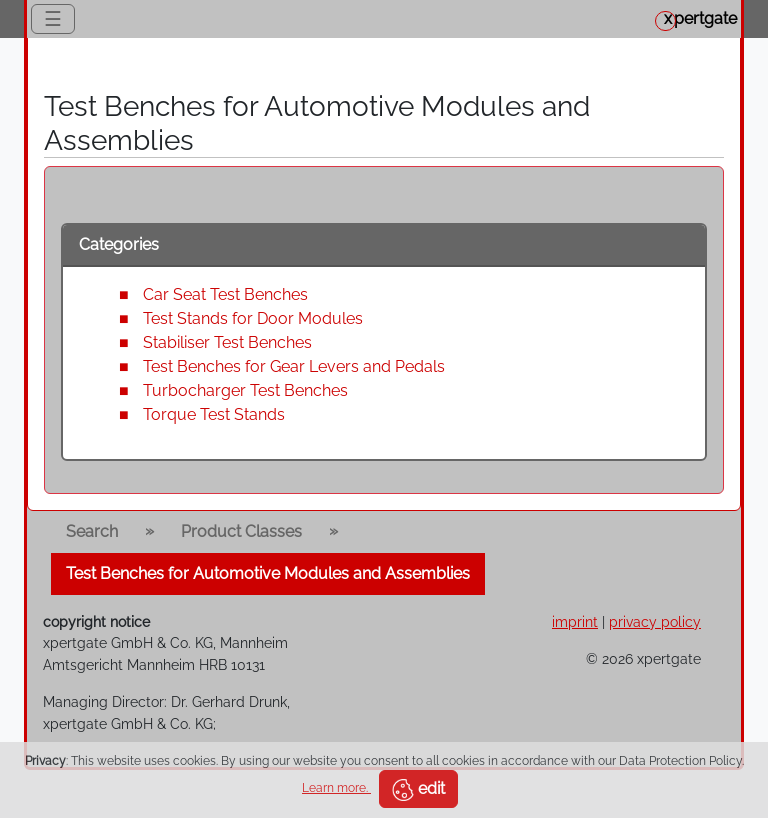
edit (418, 790)
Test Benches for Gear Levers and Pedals (294, 366)
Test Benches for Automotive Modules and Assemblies (268, 573)
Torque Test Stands (214, 414)
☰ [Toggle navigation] (53, 19)
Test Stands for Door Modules (253, 318)
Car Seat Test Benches (225, 294)
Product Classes (241, 531)
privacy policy (655, 621)
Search (92, 531)
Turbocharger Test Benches (245, 390)
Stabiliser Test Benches (227, 342)
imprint (575, 621)
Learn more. (336, 788)
